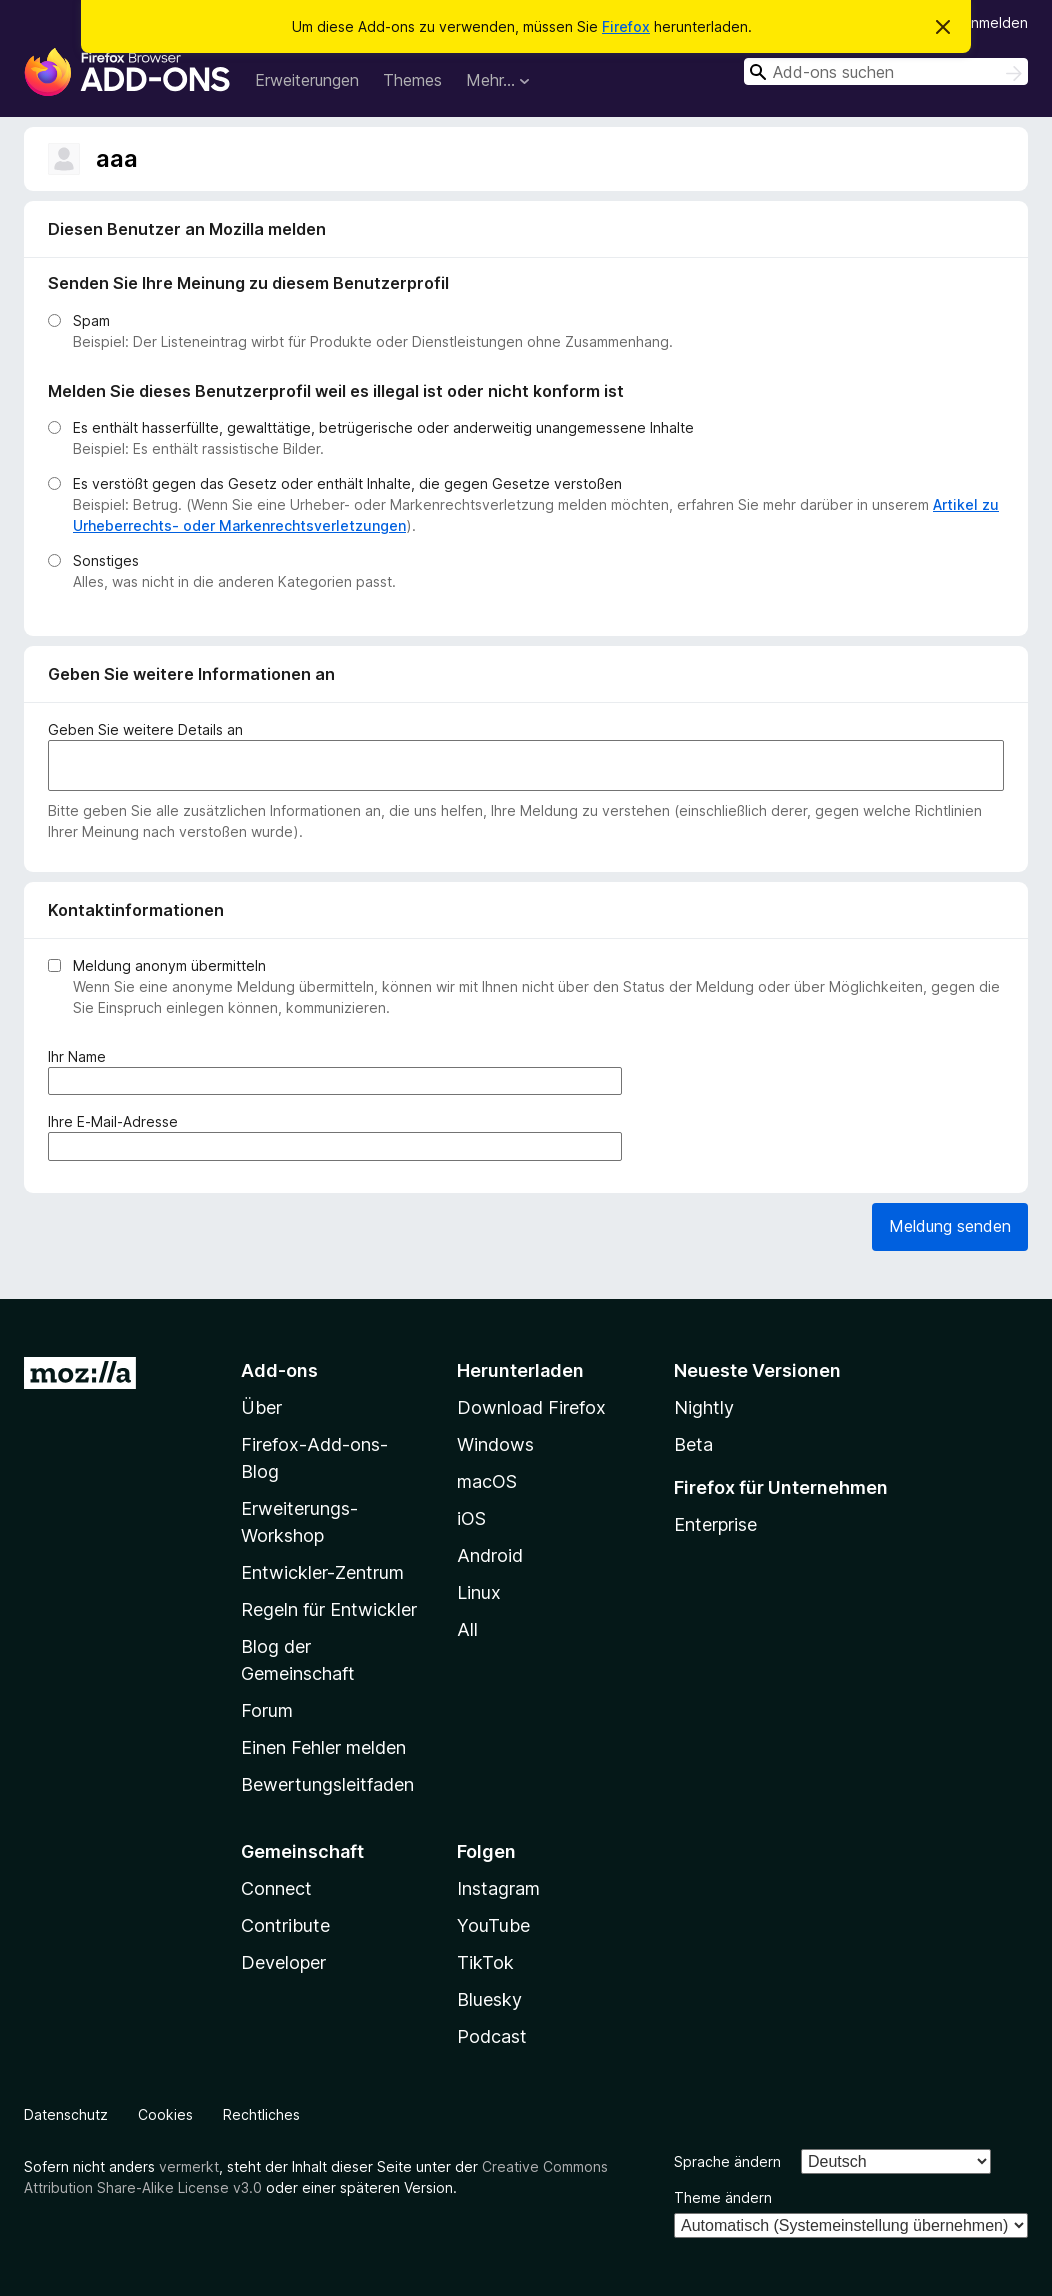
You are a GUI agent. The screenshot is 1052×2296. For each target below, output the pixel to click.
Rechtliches (261, 2114)
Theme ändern (723, 2197)
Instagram (498, 1888)
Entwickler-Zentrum (322, 1572)
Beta (693, 1444)
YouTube (493, 1925)
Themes (412, 80)
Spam (91, 320)
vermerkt (189, 2166)
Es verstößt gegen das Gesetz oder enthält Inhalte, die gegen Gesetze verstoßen (347, 483)
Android (490, 1555)
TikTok (485, 1962)
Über (261, 1407)
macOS (487, 1481)
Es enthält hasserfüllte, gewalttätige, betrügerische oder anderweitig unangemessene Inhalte (383, 427)
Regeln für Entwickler (329, 1609)
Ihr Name (81, 1056)
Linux (479, 1592)
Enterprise (715, 1524)
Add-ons (279, 1370)
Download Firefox (531, 1407)
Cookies (165, 2114)
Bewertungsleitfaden (327, 1784)
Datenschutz (66, 2114)
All (467, 1629)
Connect (276, 1888)
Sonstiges (106, 560)
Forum (267, 1710)
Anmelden (995, 22)
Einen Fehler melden (323, 1747)
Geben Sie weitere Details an (145, 729)
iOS (471, 1518)
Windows (495, 1444)
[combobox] (886, 71)
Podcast (492, 2036)
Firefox (626, 26)
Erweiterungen (307, 80)
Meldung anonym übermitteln (169, 965)
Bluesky (489, 1999)
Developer (283, 1962)
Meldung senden (950, 1226)
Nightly (704, 1407)
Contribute (285, 1925)
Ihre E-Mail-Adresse (117, 1121)
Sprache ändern (727, 2161)
